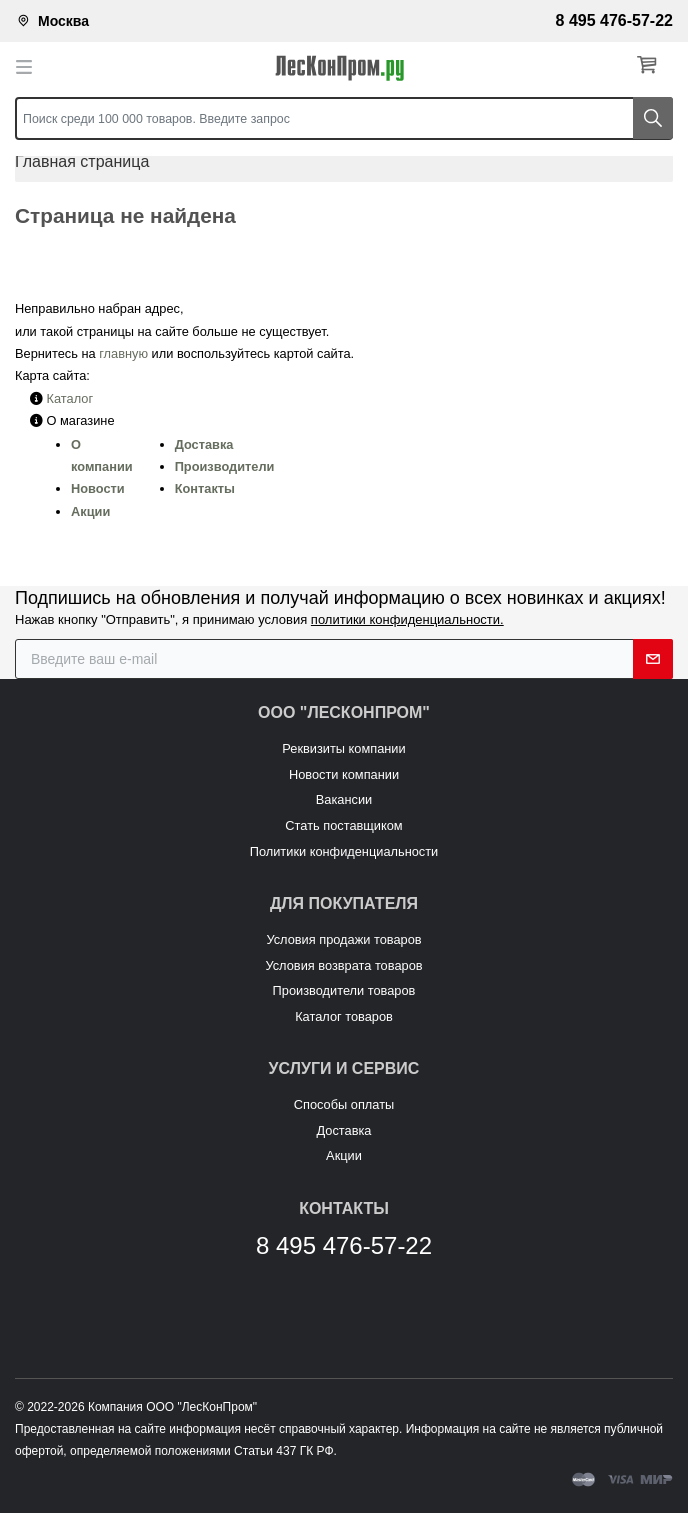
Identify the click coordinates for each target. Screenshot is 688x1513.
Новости (98, 488)
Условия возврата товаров (343, 965)
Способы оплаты (344, 1104)
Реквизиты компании (343, 748)
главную (123, 353)
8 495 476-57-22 (614, 20)
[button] (651, 65)
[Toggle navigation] (30, 66)
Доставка (204, 444)
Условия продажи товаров (343, 939)
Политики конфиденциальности (344, 851)
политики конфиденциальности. (407, 619)
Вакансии (344, 799)
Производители (225, 466)
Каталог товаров (344, 1016)
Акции (90, 511)
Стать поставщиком (343, 825)
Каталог (70, 398)
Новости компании (344, 774)
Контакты (205, 488)
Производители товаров (344, 990)
